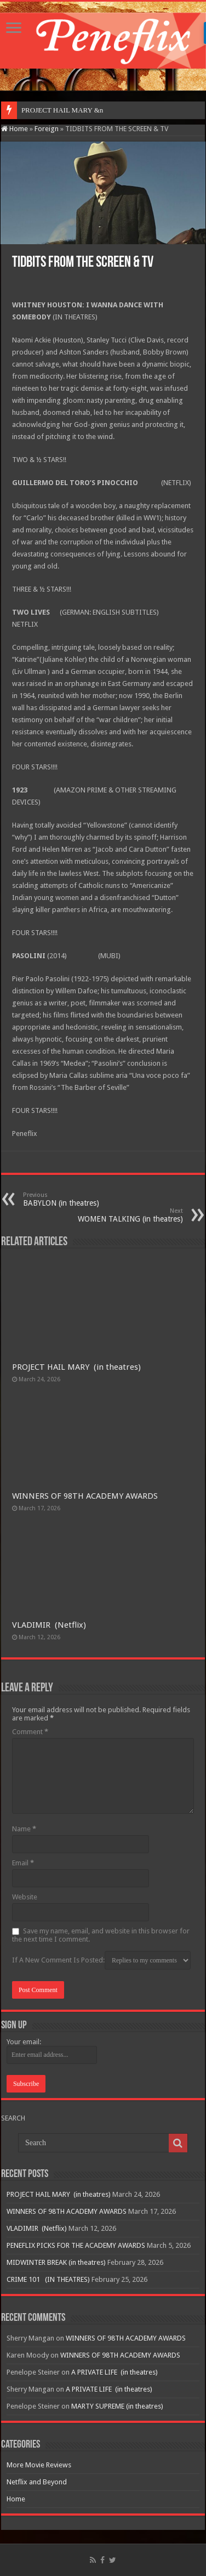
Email (23, 1863)
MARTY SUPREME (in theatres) (117, 2406)
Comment (30, 1732)
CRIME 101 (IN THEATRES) (48, 2279)
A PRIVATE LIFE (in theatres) (114, 2372)
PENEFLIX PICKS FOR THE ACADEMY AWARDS (76, 2245)
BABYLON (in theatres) (79, 1199)
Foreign (47, 129)
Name (24, 1829)
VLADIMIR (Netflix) (49, 1625)
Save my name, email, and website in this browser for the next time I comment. (101, 1935)
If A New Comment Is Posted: (101, 1960)
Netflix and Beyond (37, 2482)
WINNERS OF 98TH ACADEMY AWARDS (85, 1496)
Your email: (24, 2042)
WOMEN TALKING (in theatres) (127, 1215)
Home (14, 129)
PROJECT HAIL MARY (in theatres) (76, 1367)
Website (24, 1897)
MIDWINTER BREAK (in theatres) (56, 2262)
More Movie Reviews (39, 2465)
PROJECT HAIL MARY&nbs (64, 110)
